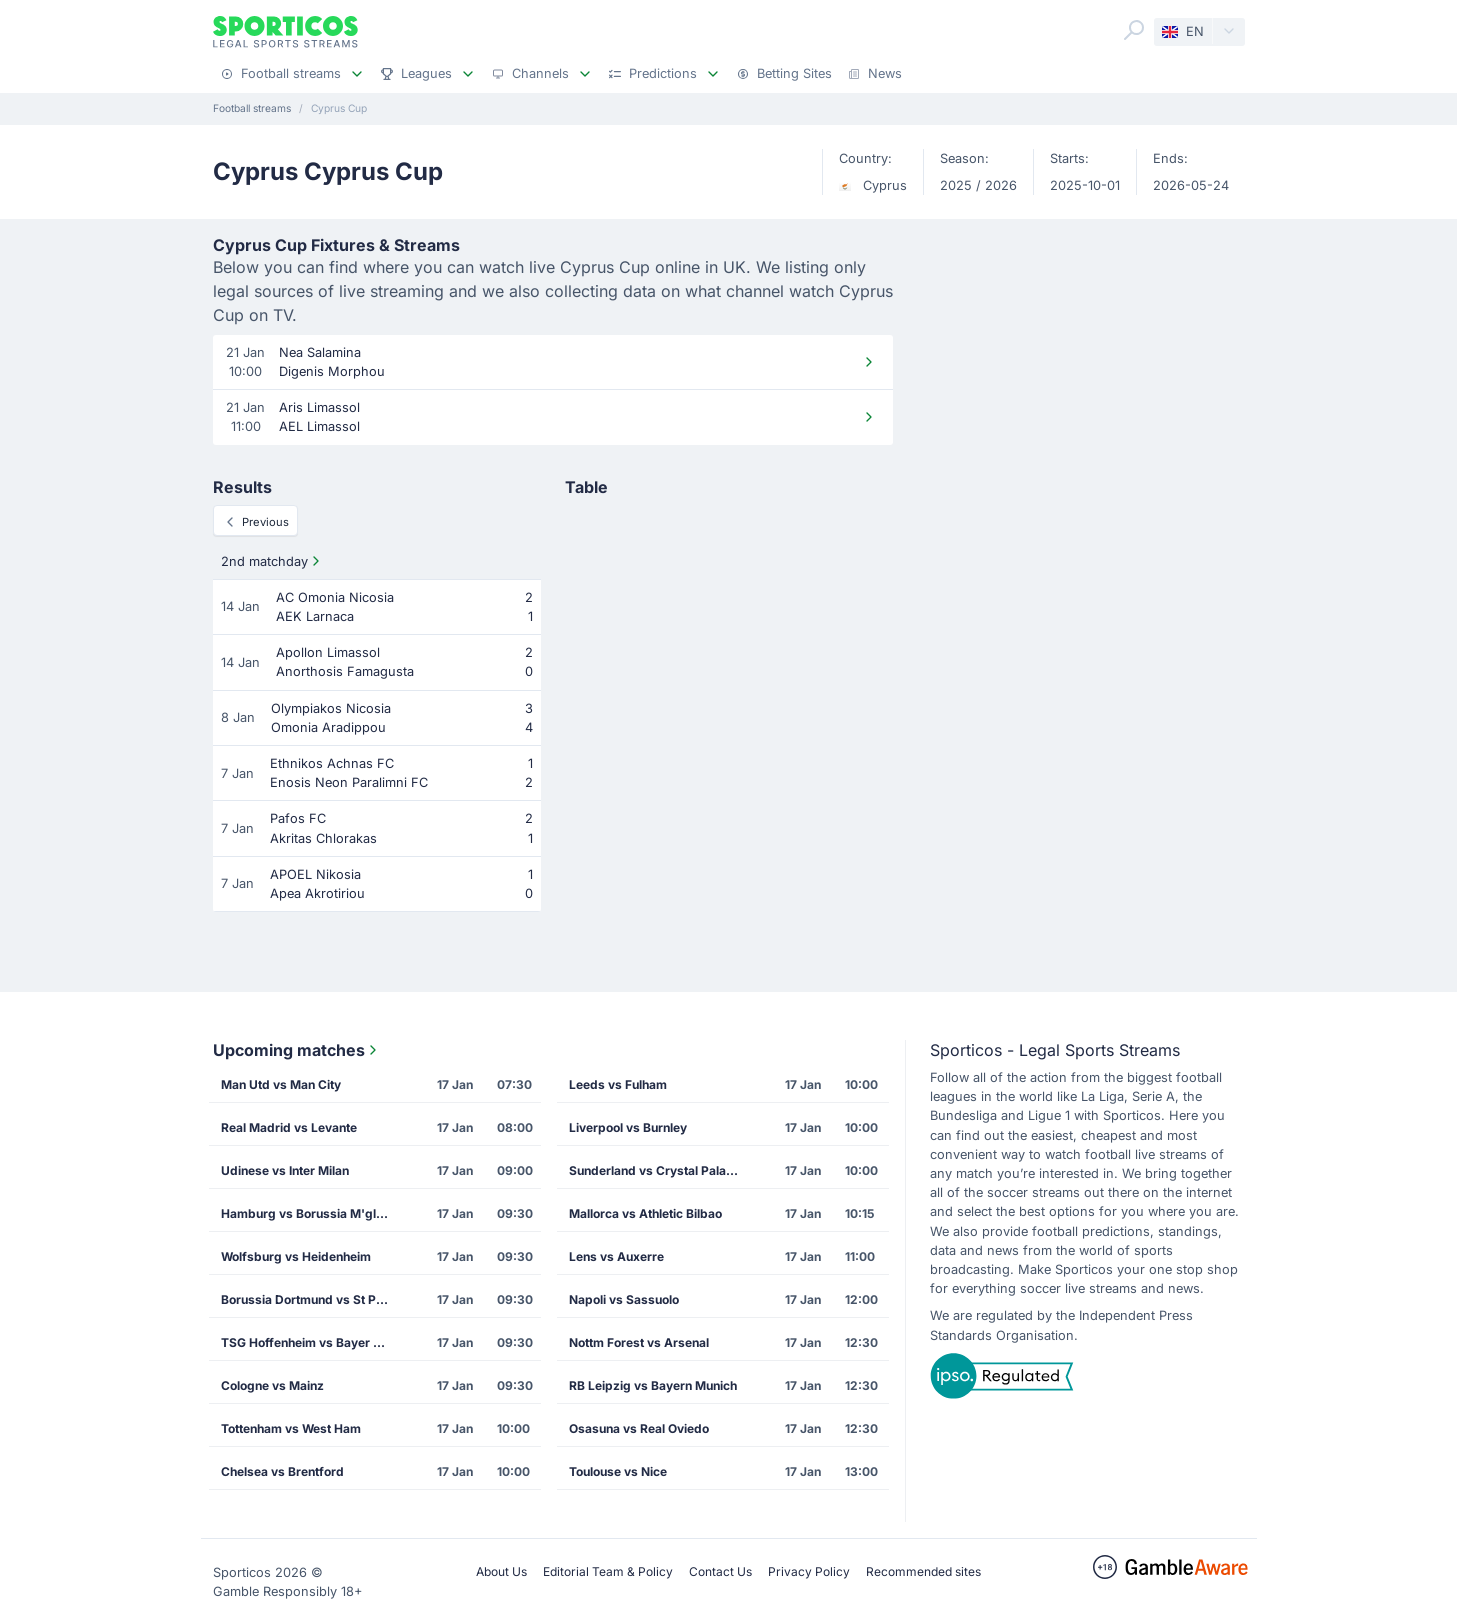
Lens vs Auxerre (616, 1256)
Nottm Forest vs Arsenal (639, 1342)
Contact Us (720, 1571)
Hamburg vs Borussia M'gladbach (312, 1213)
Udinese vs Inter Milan (285, 1170)
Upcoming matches (297, 1050)
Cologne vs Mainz (272, 1385)
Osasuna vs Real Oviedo (639, 1428)
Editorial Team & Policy (608, 1571)
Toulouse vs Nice (618, 1471)
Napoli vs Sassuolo (624, 1299)
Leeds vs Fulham (618, 1084)
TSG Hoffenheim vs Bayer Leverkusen (312, 1342)
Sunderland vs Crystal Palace (654, 1170)
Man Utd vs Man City (281, 1084)
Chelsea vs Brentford (282, 1471)
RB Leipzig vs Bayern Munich (653, 1385)
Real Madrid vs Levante (289, 1127)
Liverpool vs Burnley (628, 1127)
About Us (501, 1571)
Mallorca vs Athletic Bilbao (645, 1213)
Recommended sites (923, 1571)
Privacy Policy (809, 1571)
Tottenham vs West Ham (291, 1428)
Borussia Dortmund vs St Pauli (308, 1299)
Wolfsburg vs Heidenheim (296, 1256)
